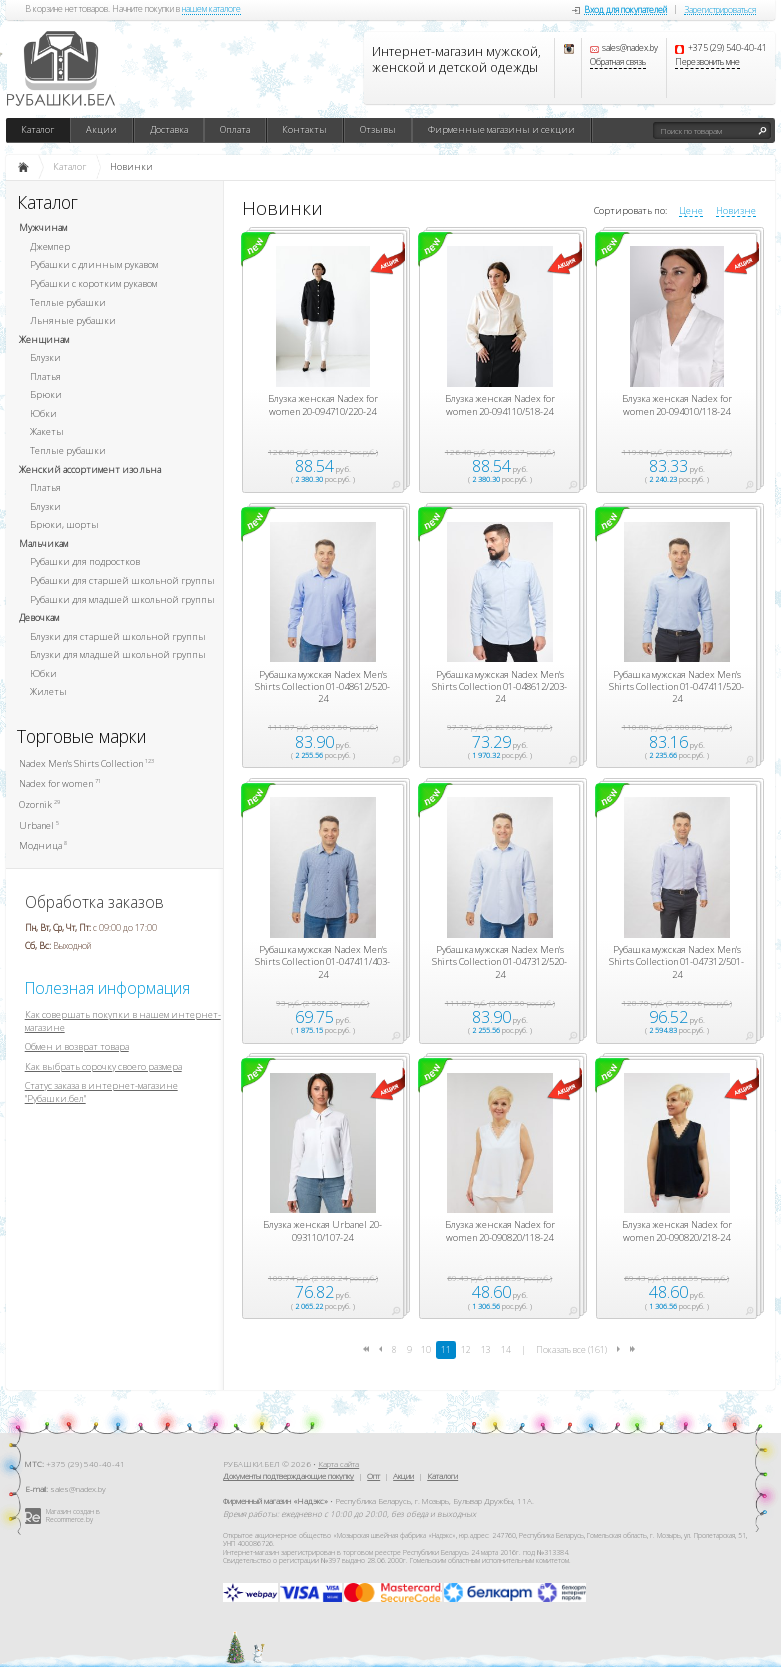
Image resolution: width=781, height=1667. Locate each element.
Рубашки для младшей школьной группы (122, 599)
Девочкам (39, 617)
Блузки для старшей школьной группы (118, 636)
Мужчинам (43, 227)
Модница (43, 845)
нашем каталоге (211, 10)
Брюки (46, 394)
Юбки (43, 413)
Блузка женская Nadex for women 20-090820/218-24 (677, 1231)
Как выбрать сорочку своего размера (103, 1066)
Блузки (45, 357)
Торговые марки (82, 736)
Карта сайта (338, 1463)
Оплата (235, 129)
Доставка (169, 129)
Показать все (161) (571, 1350)
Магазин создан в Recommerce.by (73, 1516)
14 (506, 1350)
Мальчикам (43, 543)
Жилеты (48, 691)
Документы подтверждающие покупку (288, 1475)
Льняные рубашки (73, 320)
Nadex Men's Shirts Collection (86, 763)
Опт (373, 1475)
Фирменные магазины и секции (501, 129)
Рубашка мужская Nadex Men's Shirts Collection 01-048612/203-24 (499, 687)
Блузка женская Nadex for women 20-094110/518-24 (500, 405)
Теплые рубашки (68, 302)
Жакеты (47, 431)
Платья (45, 376)
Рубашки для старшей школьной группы (122, 580)
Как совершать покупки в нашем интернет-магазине (123, 1021)
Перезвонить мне (707, 63)
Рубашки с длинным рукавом (94, 264)
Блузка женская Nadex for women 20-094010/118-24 (677, 405)
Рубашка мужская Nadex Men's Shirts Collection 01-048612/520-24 (322, 687)
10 (426, 1350)
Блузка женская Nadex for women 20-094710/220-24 (323, 405)
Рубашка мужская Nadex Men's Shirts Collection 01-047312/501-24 (676, 962)
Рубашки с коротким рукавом (93, 283)
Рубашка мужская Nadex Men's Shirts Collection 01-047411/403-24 (322, 962)
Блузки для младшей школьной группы (118, 654)
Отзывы (378, 129)
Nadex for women (60, 783)
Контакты (304, 129)
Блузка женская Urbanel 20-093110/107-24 (322, 1231)
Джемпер (50, 246)
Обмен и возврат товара (77, 1046)
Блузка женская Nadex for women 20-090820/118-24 (500, 1231)
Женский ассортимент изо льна (90, 469)
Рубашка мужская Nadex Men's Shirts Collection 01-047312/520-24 (499, 962)
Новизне (736, 211)
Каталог (37, 129)
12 (466, 1350)
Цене (691, 211)
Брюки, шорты (64, 524)
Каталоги (442, 1475)
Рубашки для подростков (85, 561)
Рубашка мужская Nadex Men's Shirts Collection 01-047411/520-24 (676, 687)
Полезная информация (107, 988)
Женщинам (44, 339)
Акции (101, 129)
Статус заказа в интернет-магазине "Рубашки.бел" (101, 1092)
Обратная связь (618, 63)
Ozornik (39, 804)
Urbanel (39, 825)
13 (486, 1350)
